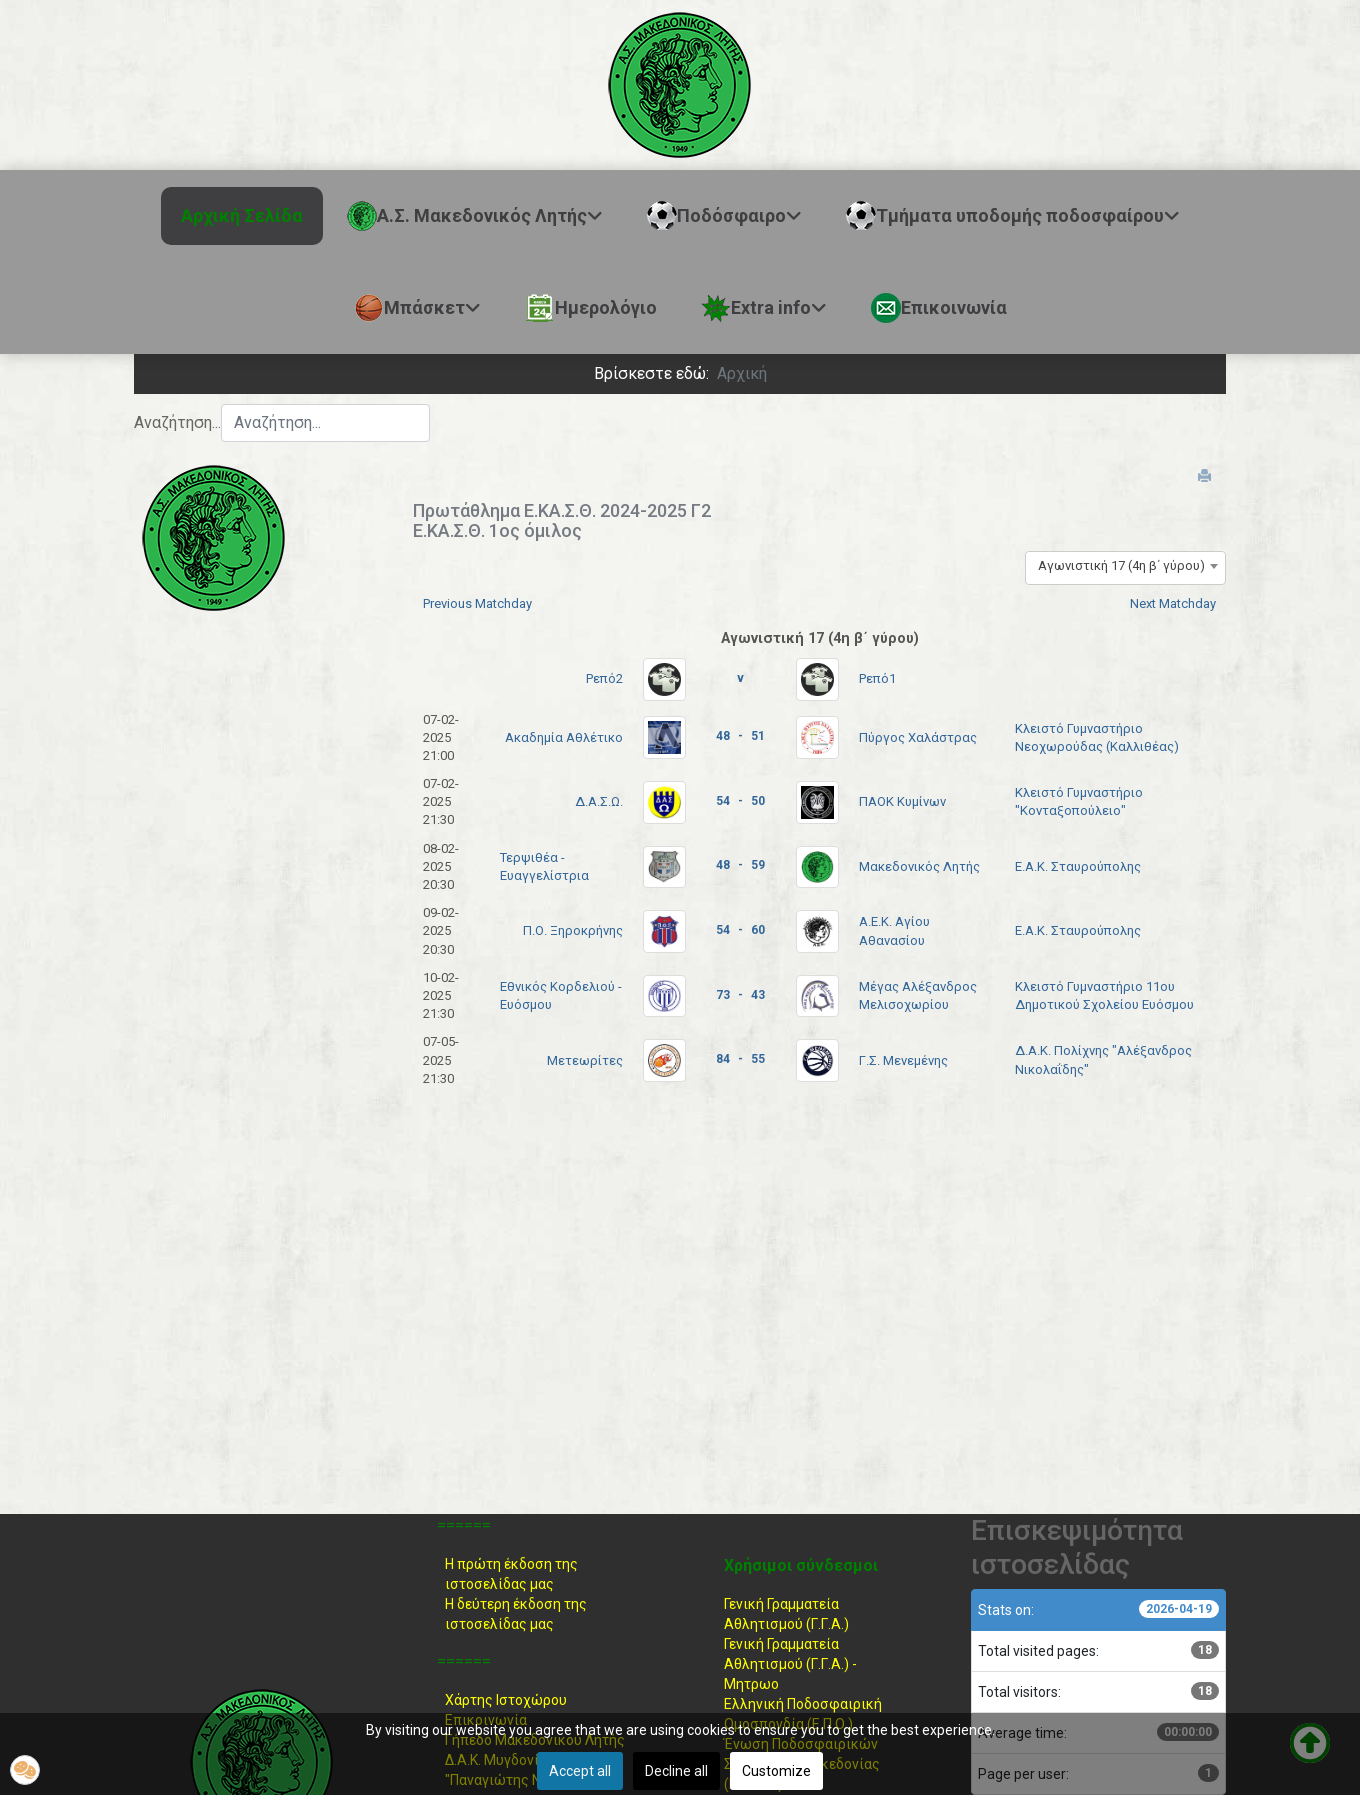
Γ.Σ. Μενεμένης (903, 1060)
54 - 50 (740, 801)
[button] (25, 1770)
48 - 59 (740, 865)
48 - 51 (740, 736)
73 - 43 (740, 995)
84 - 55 (740, 1059)
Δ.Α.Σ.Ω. (599, 801)
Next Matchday (1173, 603)
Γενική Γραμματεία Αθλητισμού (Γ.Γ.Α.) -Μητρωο (790, 1664)
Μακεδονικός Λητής (919, 866)
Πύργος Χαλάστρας (918, 737)
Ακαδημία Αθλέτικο (564, 737)
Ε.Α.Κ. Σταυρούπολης (1078, 866)
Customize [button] (776, 1771)
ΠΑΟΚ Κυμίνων (902, 801)
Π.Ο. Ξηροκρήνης (573, 930)
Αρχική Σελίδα (242, 215)
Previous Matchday (477, 603)
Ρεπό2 (604, 678)
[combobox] (325, 423)
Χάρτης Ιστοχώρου (506, 1700)
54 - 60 (740, 930)
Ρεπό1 (877, 678)
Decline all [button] (676, 1771)
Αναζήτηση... (177, 422)
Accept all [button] (580, 1771)
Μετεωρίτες (585, 1060)
